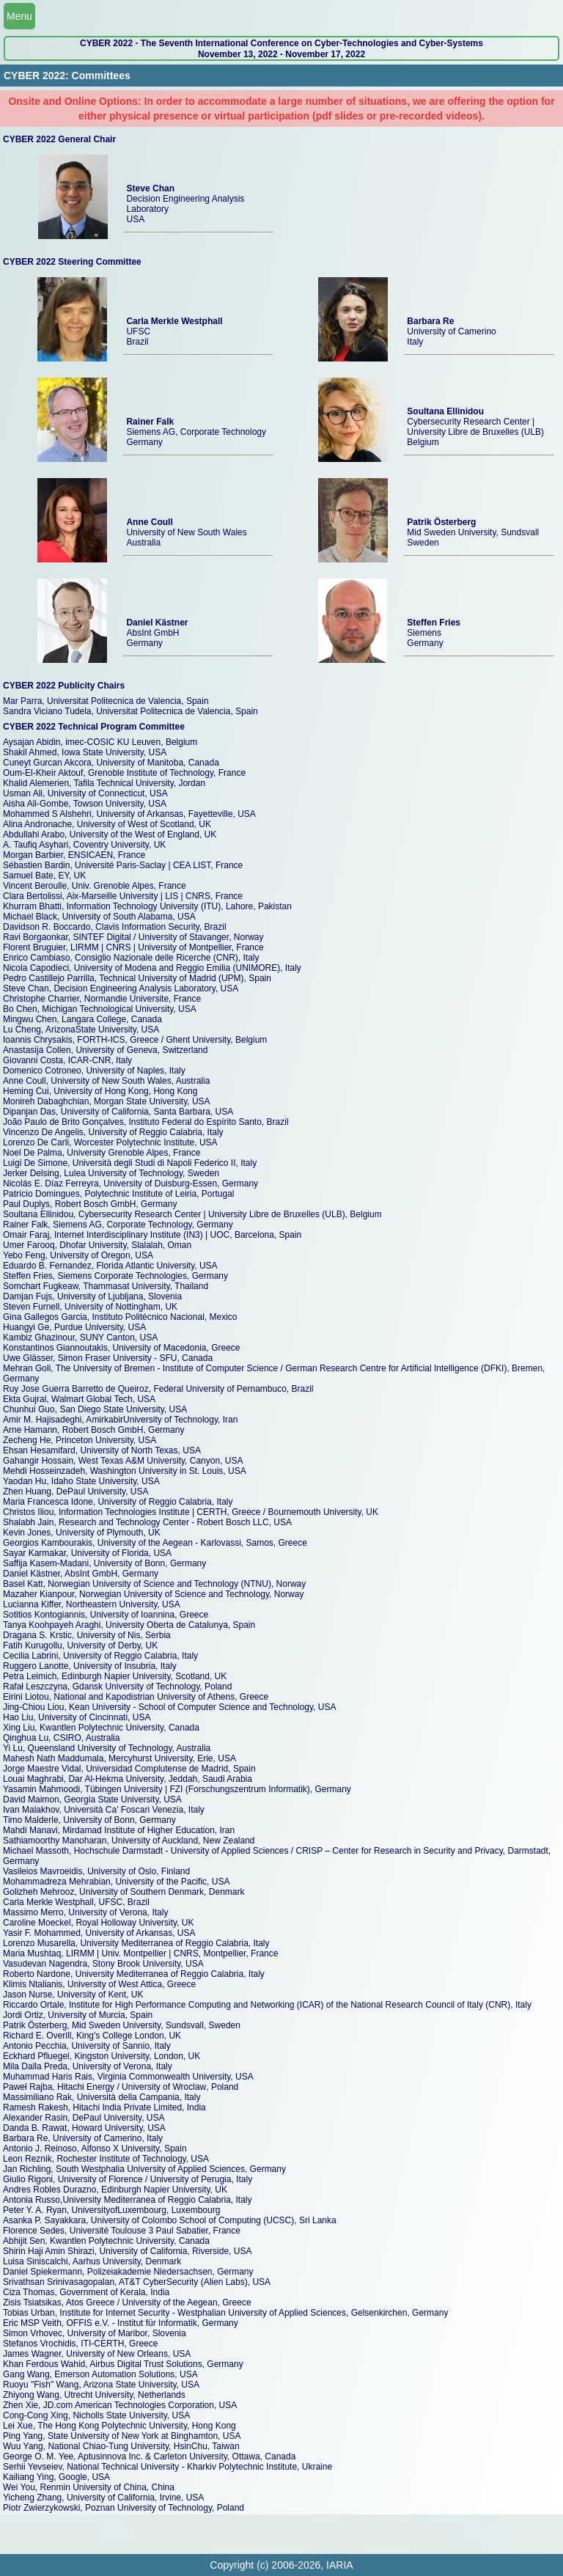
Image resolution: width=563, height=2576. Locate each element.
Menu (19, 16)
